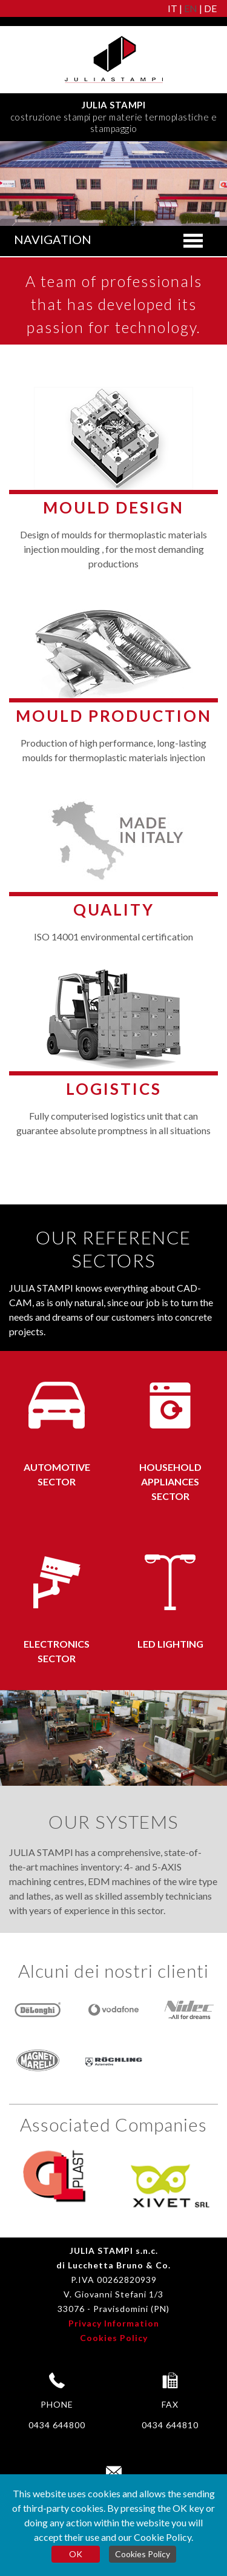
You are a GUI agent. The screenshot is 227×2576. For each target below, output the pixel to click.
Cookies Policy (114, 2338)
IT (172, 8)
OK (75, 2554)
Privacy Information (113, 2323)
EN (190, 8)
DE (210, 8)
